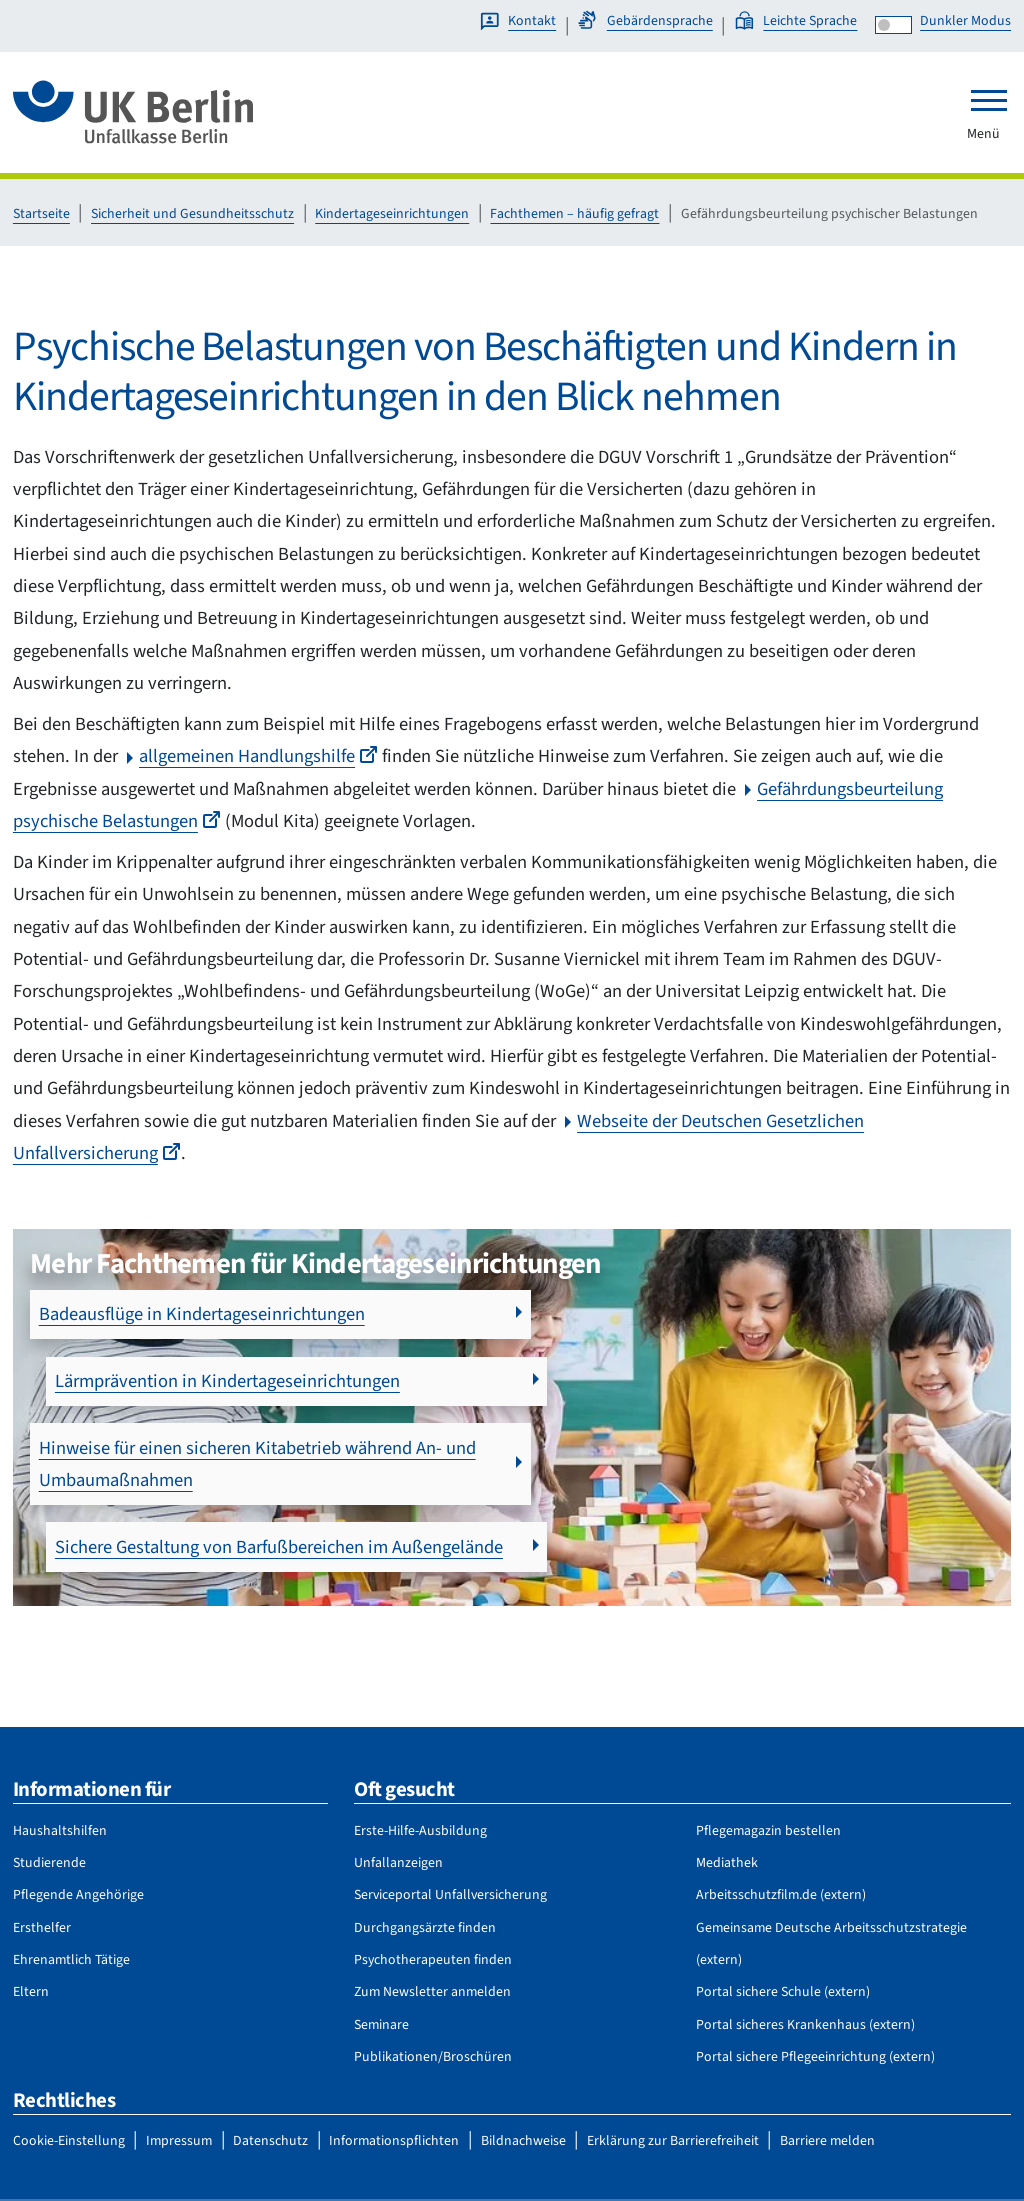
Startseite (41, 214)
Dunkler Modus (965, 21)
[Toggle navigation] (989, 100)
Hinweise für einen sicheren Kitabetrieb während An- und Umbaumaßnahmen (257, 1397)
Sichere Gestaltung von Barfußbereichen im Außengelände (695, 1397)
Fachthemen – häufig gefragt (574, 214)
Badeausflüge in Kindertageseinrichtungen (202, 1314)
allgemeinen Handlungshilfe (258, 756)
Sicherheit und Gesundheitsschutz (192, 214)
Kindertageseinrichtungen (392, 214)
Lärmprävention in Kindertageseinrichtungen (701, 1314)
